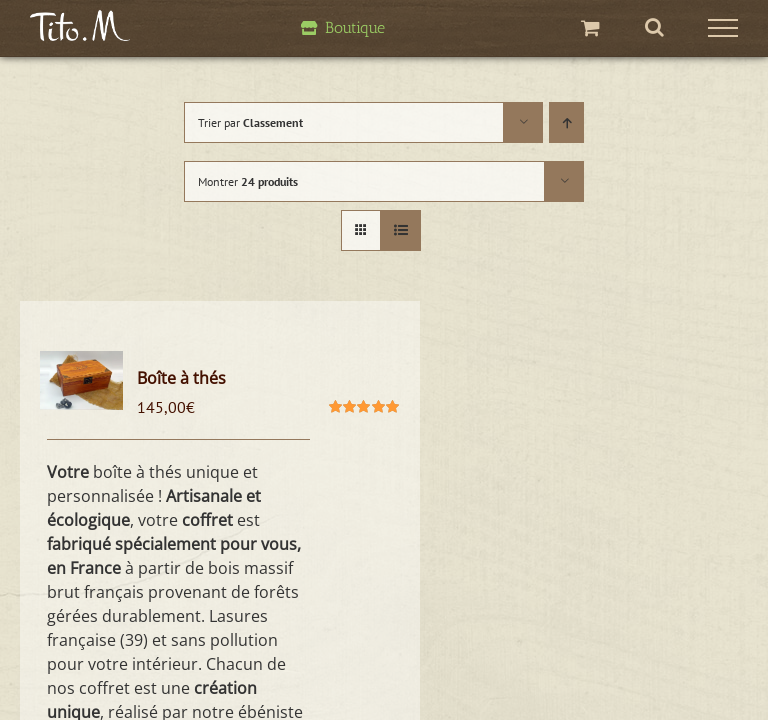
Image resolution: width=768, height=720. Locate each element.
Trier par (250, 122)
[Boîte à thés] (81, 380)
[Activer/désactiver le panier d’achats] (590, 27)
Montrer (248, 181)
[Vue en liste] (400, 230)
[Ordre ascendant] (566, 122)
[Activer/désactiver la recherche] (654, 27)
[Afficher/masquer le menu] (723, 28)
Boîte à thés (181, 378)
